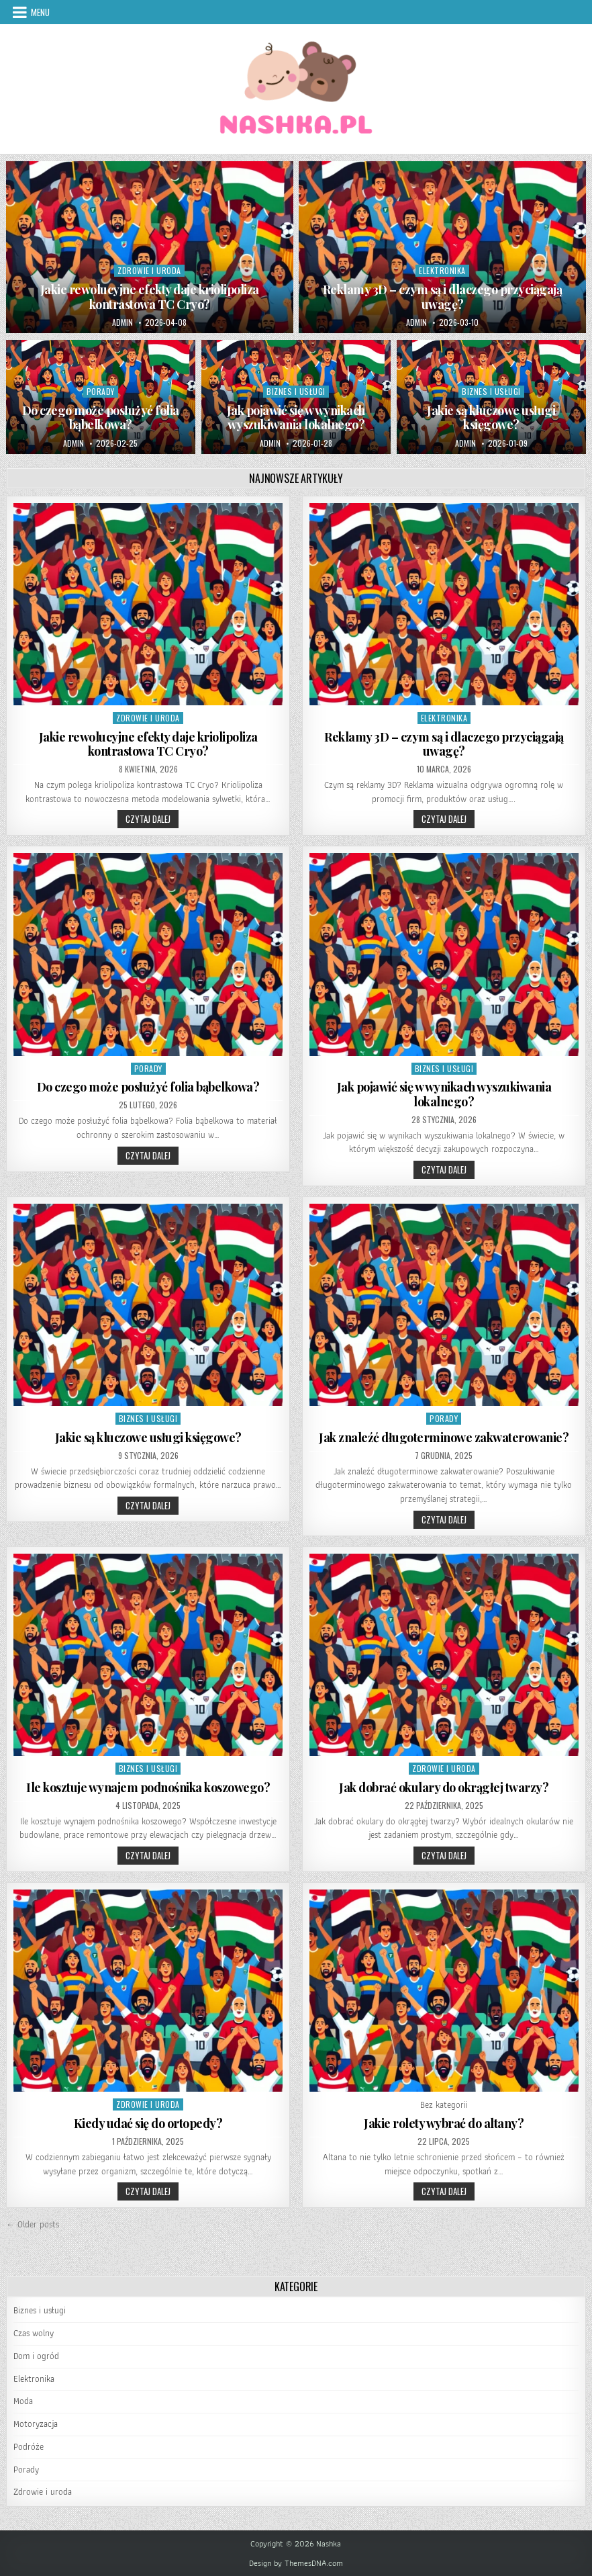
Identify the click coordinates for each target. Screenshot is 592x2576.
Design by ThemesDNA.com (296, 2563)
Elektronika (442, 270)
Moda (23, 2401)
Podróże (28, 2447)
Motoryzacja (35, 2424)
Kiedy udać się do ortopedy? (148, 2123)
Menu (40, 12)
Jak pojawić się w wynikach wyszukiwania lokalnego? (296, 417)
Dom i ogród (36, 2356)
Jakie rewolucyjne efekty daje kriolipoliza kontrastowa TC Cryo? (149, 296)
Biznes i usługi (296, 391)
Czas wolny (33, 2333)
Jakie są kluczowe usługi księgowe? (491, 417)
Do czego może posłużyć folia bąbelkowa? (100, 417)
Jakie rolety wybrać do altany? (444, 2123)
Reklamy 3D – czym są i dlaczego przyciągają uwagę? (442, 296)
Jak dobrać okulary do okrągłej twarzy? (443, 1787)
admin (122, 322)
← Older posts (32, 2224)
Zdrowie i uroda (149, 270)
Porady (101, 391)
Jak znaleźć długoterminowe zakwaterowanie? (444, 1437)
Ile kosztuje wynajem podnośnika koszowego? (148, 1787)
